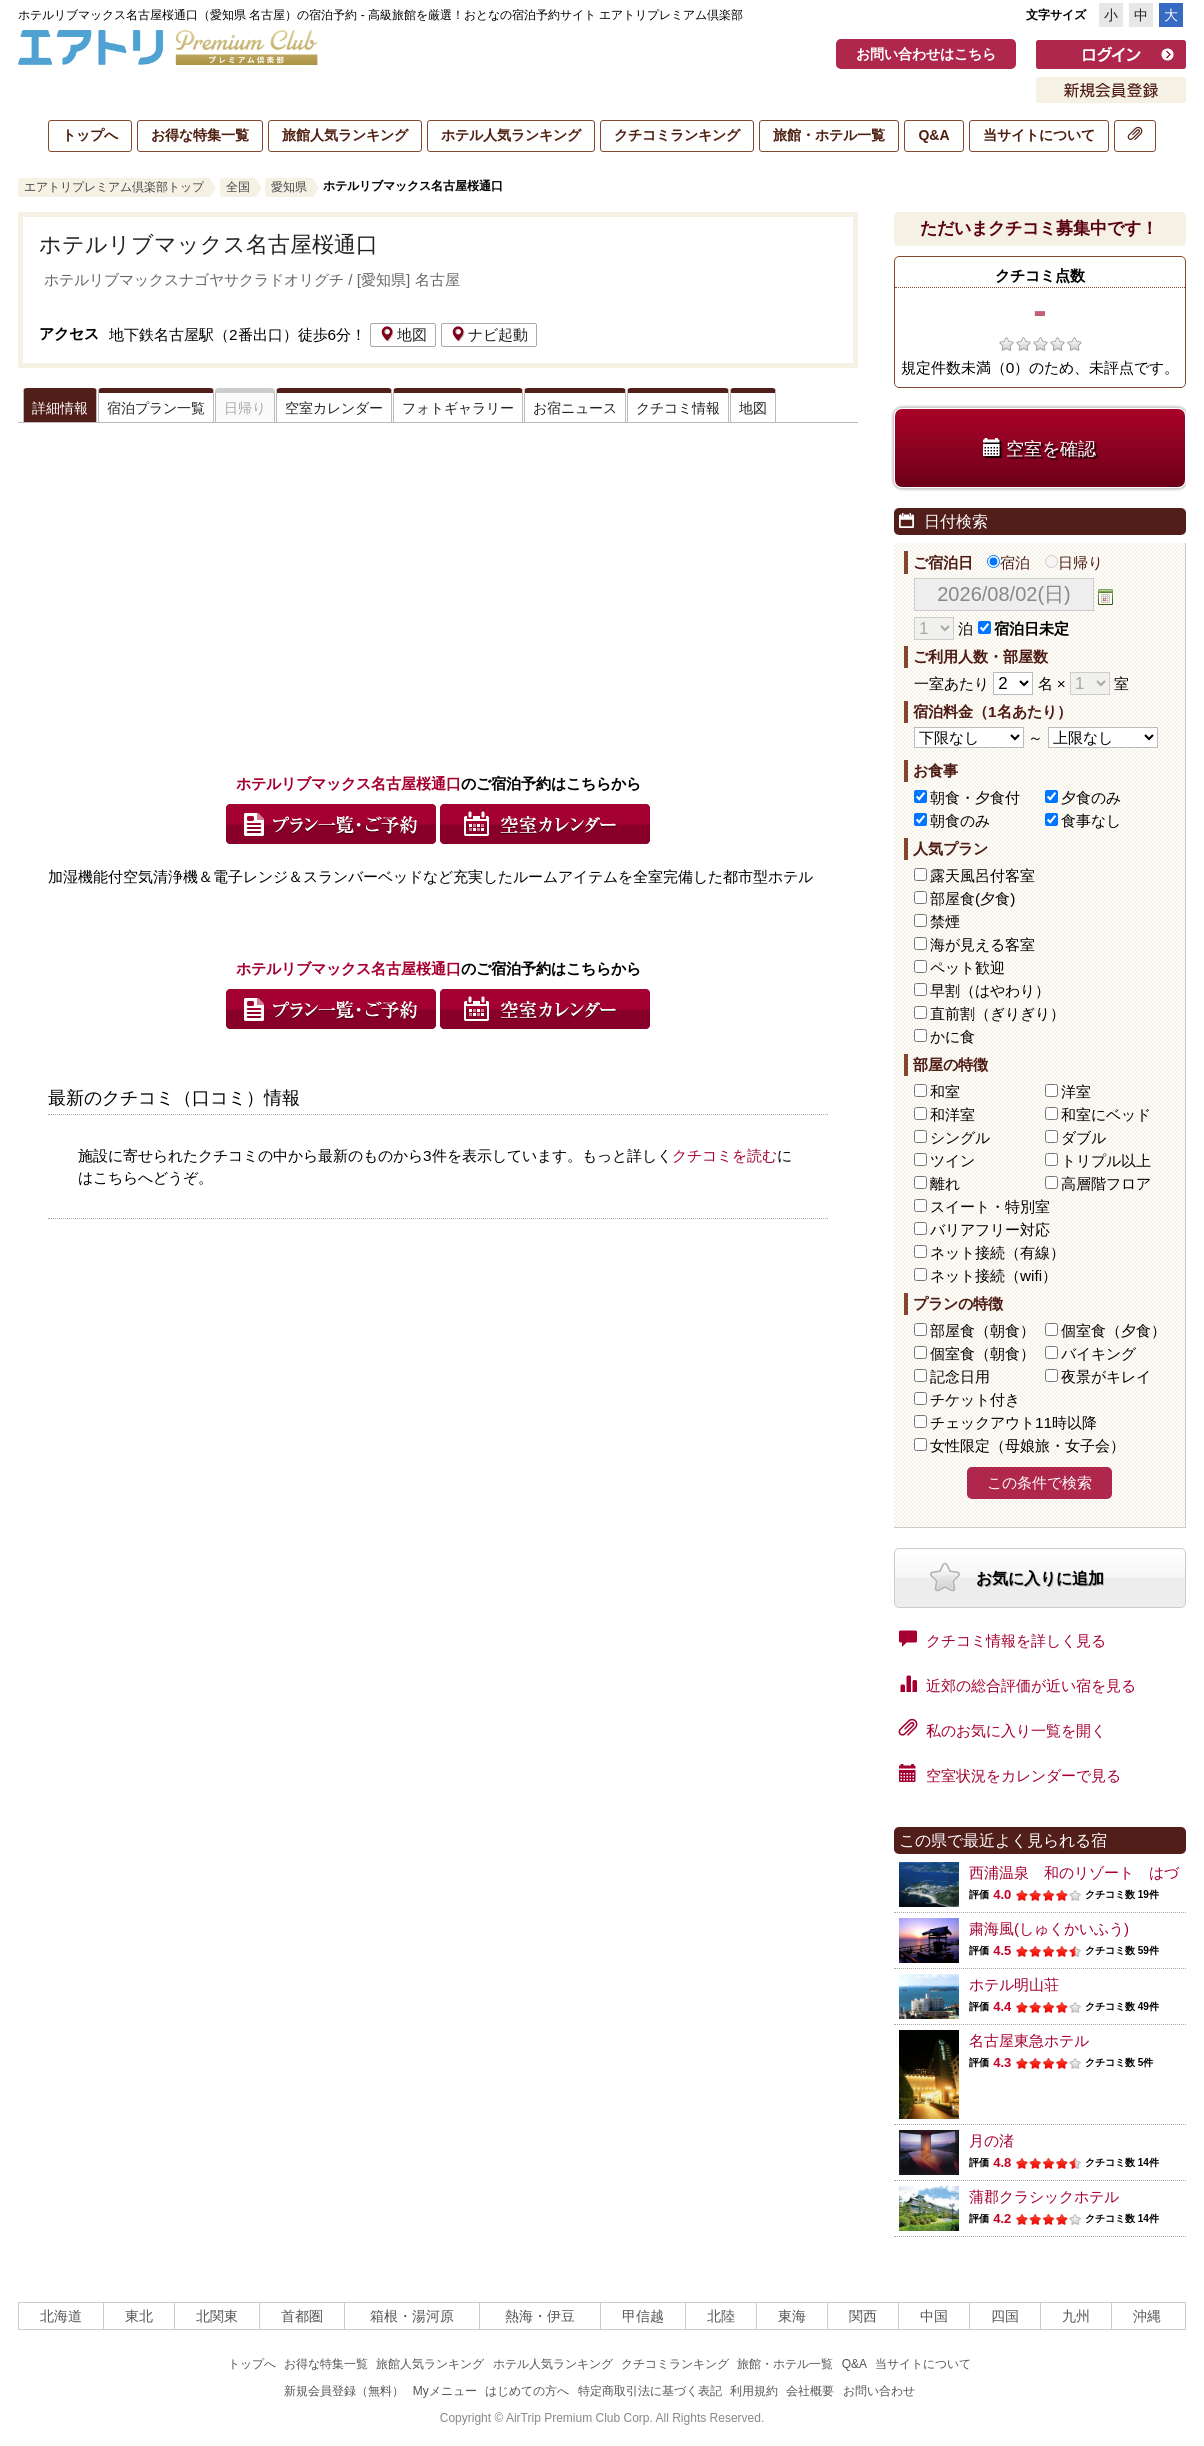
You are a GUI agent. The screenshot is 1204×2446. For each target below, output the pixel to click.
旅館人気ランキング (345, 135)
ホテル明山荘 (1014, 1984)
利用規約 (754, 2391)
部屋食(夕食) (972, 898)
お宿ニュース (575, 408)
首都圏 (302, 2316)
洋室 (1076, 1091)
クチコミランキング (677, 135)
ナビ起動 (489, 334)
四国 (1005, 2316)
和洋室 (952, 1114)
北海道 (61, 2316)
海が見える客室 (982, 944)
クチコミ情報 (678, 408)
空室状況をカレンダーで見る (1010, 1774)
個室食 (1113, 1330)
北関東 (217, 2316)
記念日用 (960, 1376)
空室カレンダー (334, 408)
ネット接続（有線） (997, 1252)
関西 (863, 2316)
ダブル (1083, 1137)
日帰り (1074, 562)
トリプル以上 (1106, 1160)
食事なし (1091, 820)
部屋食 (982, 1330)
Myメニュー (445, 2391)
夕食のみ (1091, 797)
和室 (945, 1091)
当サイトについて (1039, 135)
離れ (945, 1183)
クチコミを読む (724, 1155)
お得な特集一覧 (200, 135)
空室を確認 (1039, 448)
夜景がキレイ (1106, 1376)
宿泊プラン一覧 (156, 408)
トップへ (90, 135)
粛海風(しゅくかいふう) (1049, 1928)
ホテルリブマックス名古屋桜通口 (208, 244)
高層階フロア (1106, 1183)
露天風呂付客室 (982, 875)
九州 (1076, 2316)
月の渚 (991, 2140)
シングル (960, 1137)
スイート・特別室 (990, 1206)
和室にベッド (1106, 1114)
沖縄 (1147, 2316)
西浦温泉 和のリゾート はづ (1074, 1872)
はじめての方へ (527, 2391)
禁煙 (945, 921)
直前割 (997, 1013)
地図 (403, 334)
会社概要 (810, 2391)
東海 (792, 2316)
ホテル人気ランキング (511, 135)
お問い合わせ (879, 2391)
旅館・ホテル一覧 (829, 135)
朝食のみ (960, 820)
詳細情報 (60, 408)
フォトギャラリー (458, 408)
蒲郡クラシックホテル (1044, 2196)
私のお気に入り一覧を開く (1002, 1729)
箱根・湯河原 (412, 2316)
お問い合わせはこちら (926, 54)
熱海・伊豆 (540, 2316)
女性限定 (1027, 1445)
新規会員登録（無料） (344, 2391)
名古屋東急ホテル (1029, 2040)
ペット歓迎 (967, 967)
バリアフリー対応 (990, 1229)
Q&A (933, 135)
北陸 (721, 2316)
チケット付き (975, 1399)
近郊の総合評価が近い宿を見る (1017, 1684)
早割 (990, 990)
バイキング (1098, 1353)
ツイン (952, 1160)
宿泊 (1008, 562)
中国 (934, 2316)
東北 (139, 2316)
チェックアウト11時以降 (1013, 1422)
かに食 (952, 1036)
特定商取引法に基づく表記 (650, 2391)
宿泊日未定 (1023, 628)
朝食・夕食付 (975, 797)
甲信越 (643, 2316)
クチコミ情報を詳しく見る (1002, 1639)
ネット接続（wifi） (993, 1275)
